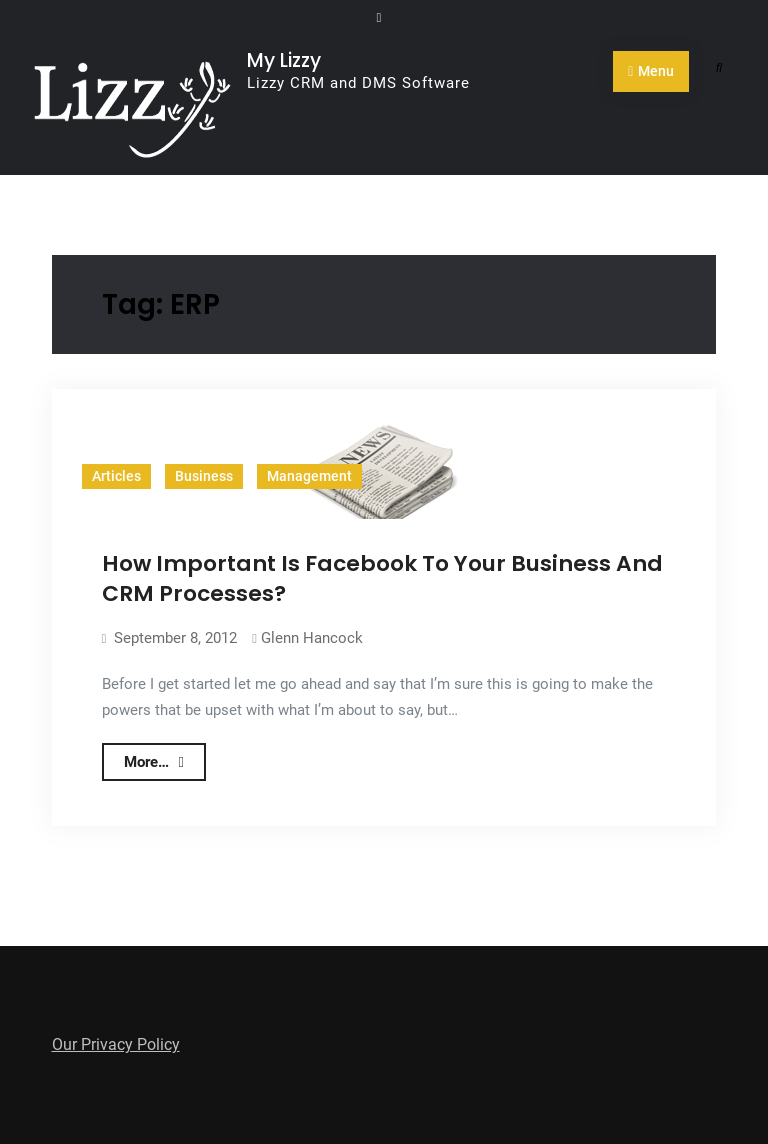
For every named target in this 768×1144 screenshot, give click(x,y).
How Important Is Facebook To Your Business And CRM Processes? (382, 579)
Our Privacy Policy (116, 1044)
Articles (116, 476)
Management (309, 476)
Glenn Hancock (312, 638)
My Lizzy (284, 60)
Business (204, 476)
